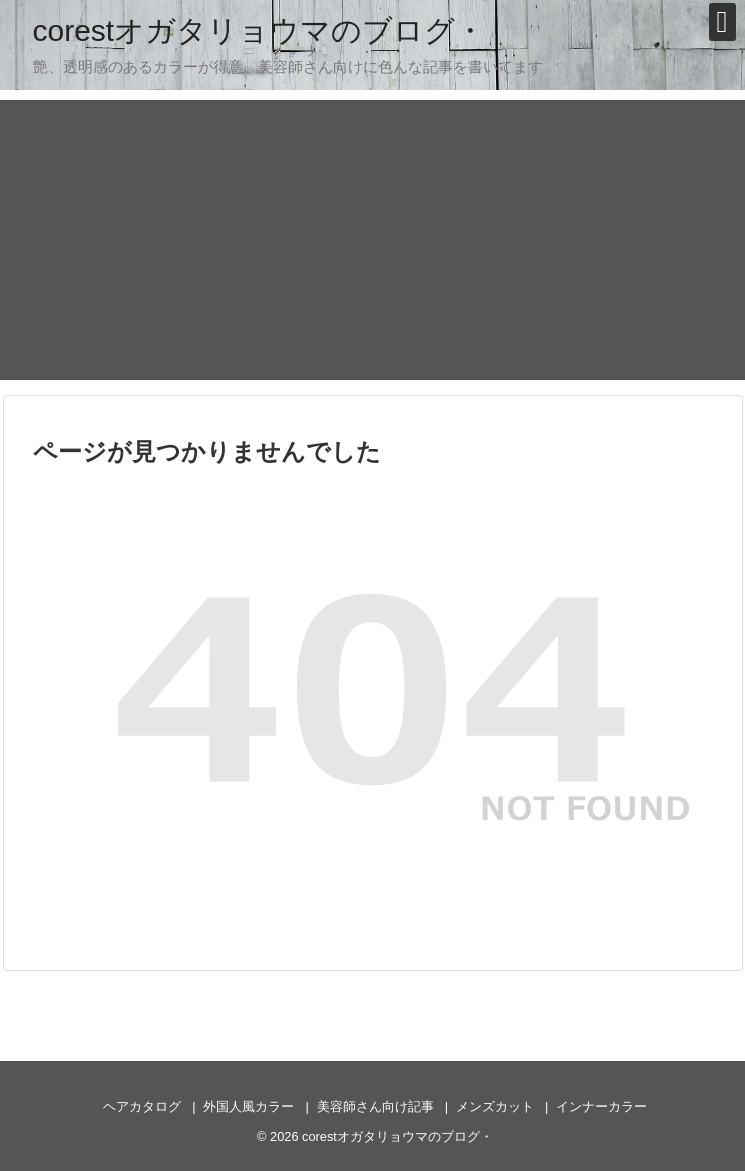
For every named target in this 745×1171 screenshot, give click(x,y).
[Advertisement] (373, 240)
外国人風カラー (248, 1106)
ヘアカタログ (142, 1106)
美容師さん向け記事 (375, 1106)
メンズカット (495, 1106)
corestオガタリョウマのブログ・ (259, 30)
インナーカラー (601, 1106)
